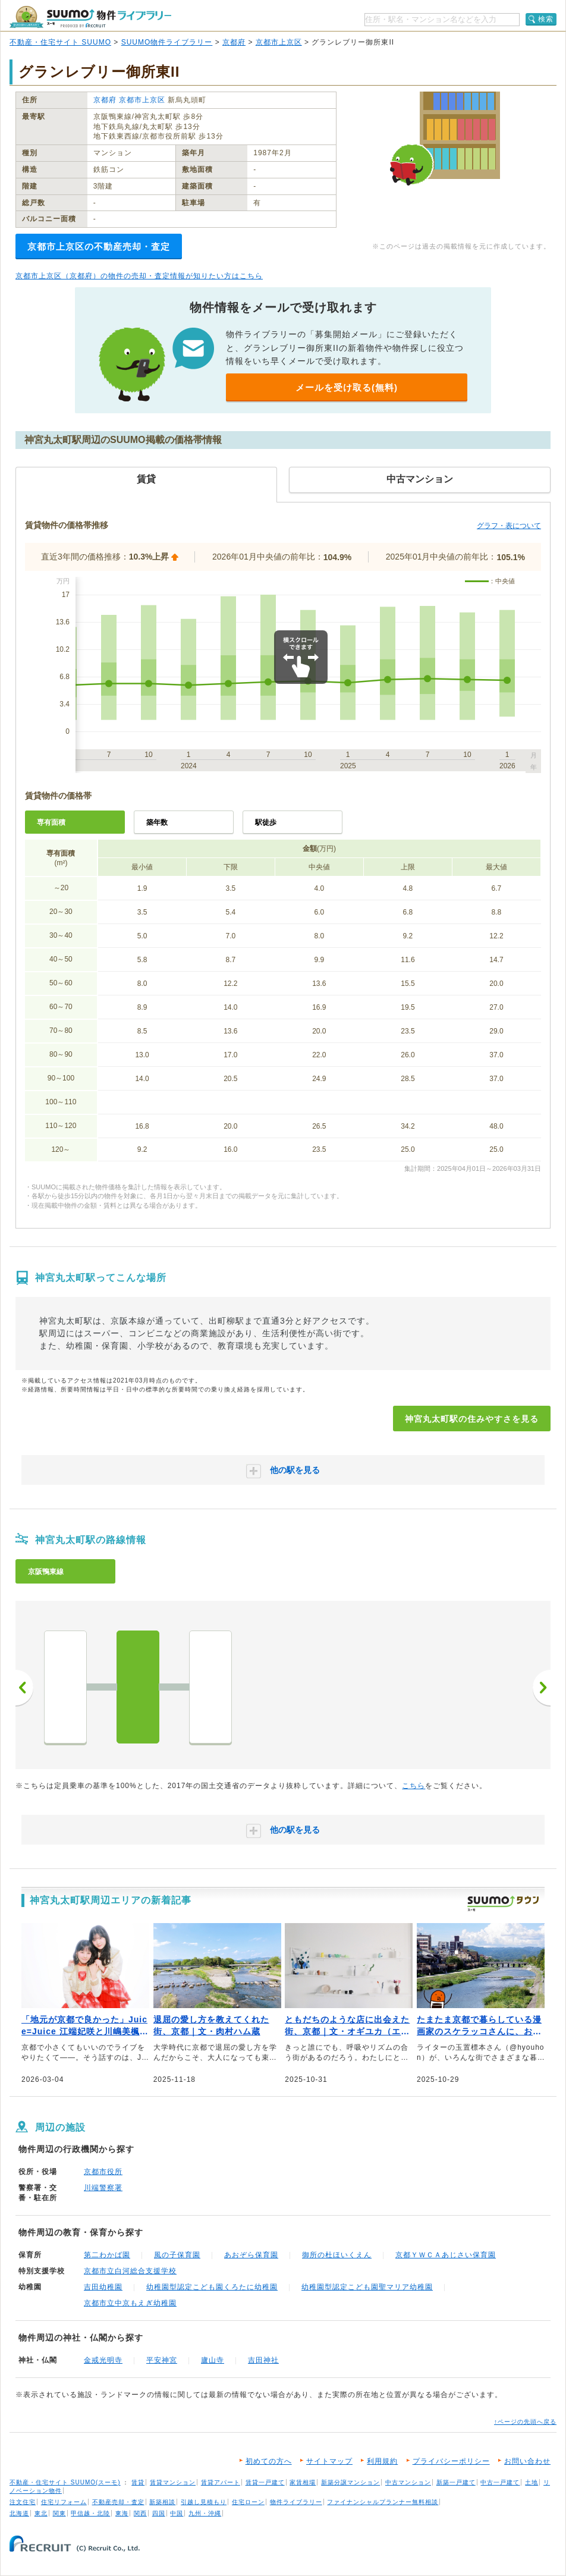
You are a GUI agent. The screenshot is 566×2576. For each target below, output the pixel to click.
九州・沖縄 (204, 2513)
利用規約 (382, 2461)
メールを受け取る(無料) (346, 387)
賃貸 (137, 2482)
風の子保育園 (177, 2255)
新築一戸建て (456, 2482)
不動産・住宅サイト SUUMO (60, 42)
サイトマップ (329, 2461)
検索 (546, 19)
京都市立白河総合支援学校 (130, 2271)
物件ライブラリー (296, 2502)
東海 (121, 2513)
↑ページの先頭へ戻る (525, 2421)
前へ (24, 1687)
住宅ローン (248, 2502)
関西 (140, 2513)
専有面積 (51, 822)
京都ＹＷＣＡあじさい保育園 (445, 2255)
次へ (542, 1687)
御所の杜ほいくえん (337, 2255)
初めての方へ (269, 2461)
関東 (59, 2513)
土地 (531, 2482)
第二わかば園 (107, 2255)
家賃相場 (303, 2482)
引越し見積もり (204, 2502)
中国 (176, 2513)
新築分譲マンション (350, 2482)
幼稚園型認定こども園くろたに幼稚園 (212, 2287)
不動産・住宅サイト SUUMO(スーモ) (65, 2482)
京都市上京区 (279, 42)
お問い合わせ (527, 2461)
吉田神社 (263, 2360)
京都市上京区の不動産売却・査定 (98, 246)
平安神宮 (161, 2360)
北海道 (19, 2513)
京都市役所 (103, 2171)
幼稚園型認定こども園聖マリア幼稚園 (367, 2287)
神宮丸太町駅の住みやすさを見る (472, 1419)
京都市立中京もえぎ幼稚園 (130, 2303)
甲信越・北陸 (90, 2513)
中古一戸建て (500, 2482)
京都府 (234, 42)
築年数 (157, 822)
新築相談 (162, 2502)
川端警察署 (103, 2188)
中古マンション (408, 2482)
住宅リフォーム (64, 2502)
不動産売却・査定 (118, 2502)
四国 (158, 2513)
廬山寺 (212, 2360)
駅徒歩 (265, 822)
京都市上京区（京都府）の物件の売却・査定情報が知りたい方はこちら (139, 276)
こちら (413, 1786)
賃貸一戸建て (265, 2482)
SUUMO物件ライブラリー (167, 42)
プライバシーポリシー (451, 2461)
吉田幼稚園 (103, 2287)
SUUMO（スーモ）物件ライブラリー (90, 17)
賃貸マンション (173, 2482)
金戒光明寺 (103, 2360)
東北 (41, 2513)
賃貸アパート (220, 2482)
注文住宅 (23, 2502)
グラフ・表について (509, 526)
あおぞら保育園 (251, 2255)
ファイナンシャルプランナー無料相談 (382, 2502)
